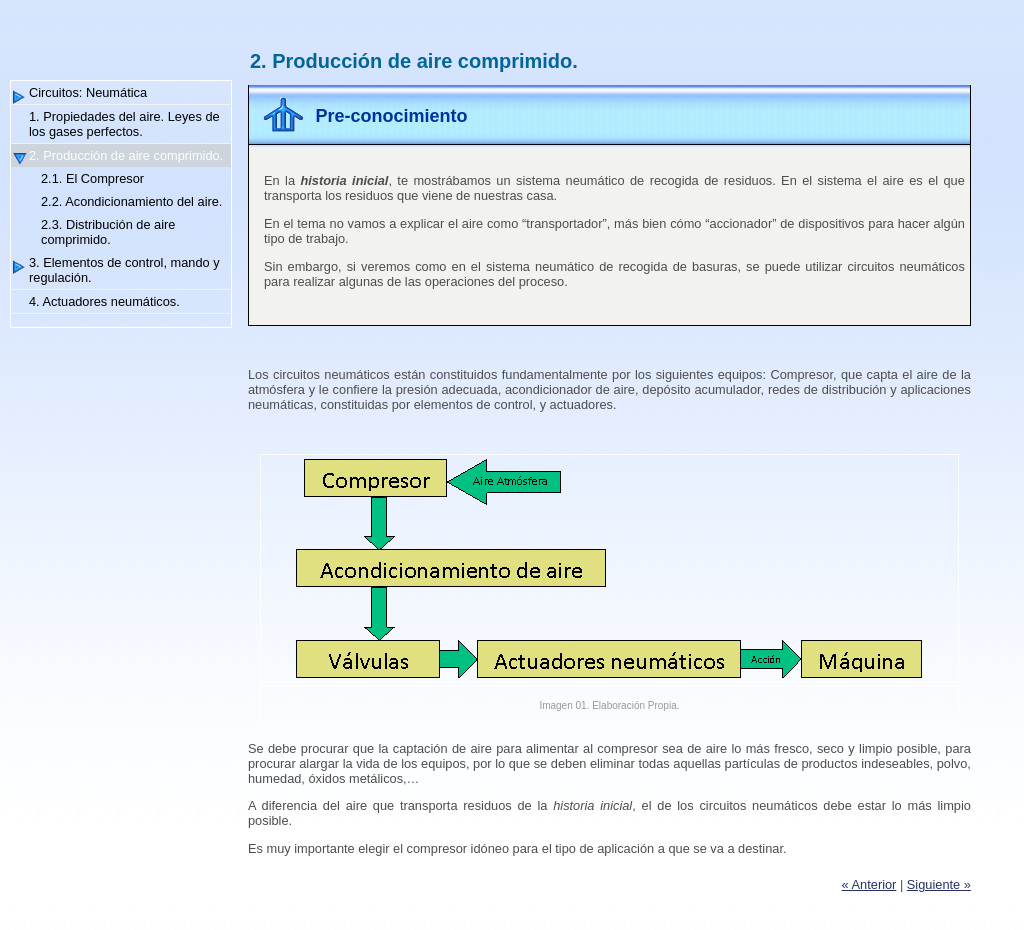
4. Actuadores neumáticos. (104, 301)
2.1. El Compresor (92, 178)
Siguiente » (939, 884)
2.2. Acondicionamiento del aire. (131, 201)
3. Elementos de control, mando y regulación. (124, 270)
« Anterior (869, 884)
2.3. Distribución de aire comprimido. (108, 232)
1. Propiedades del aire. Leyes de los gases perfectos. (124, 124)
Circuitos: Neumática (88, 92)
